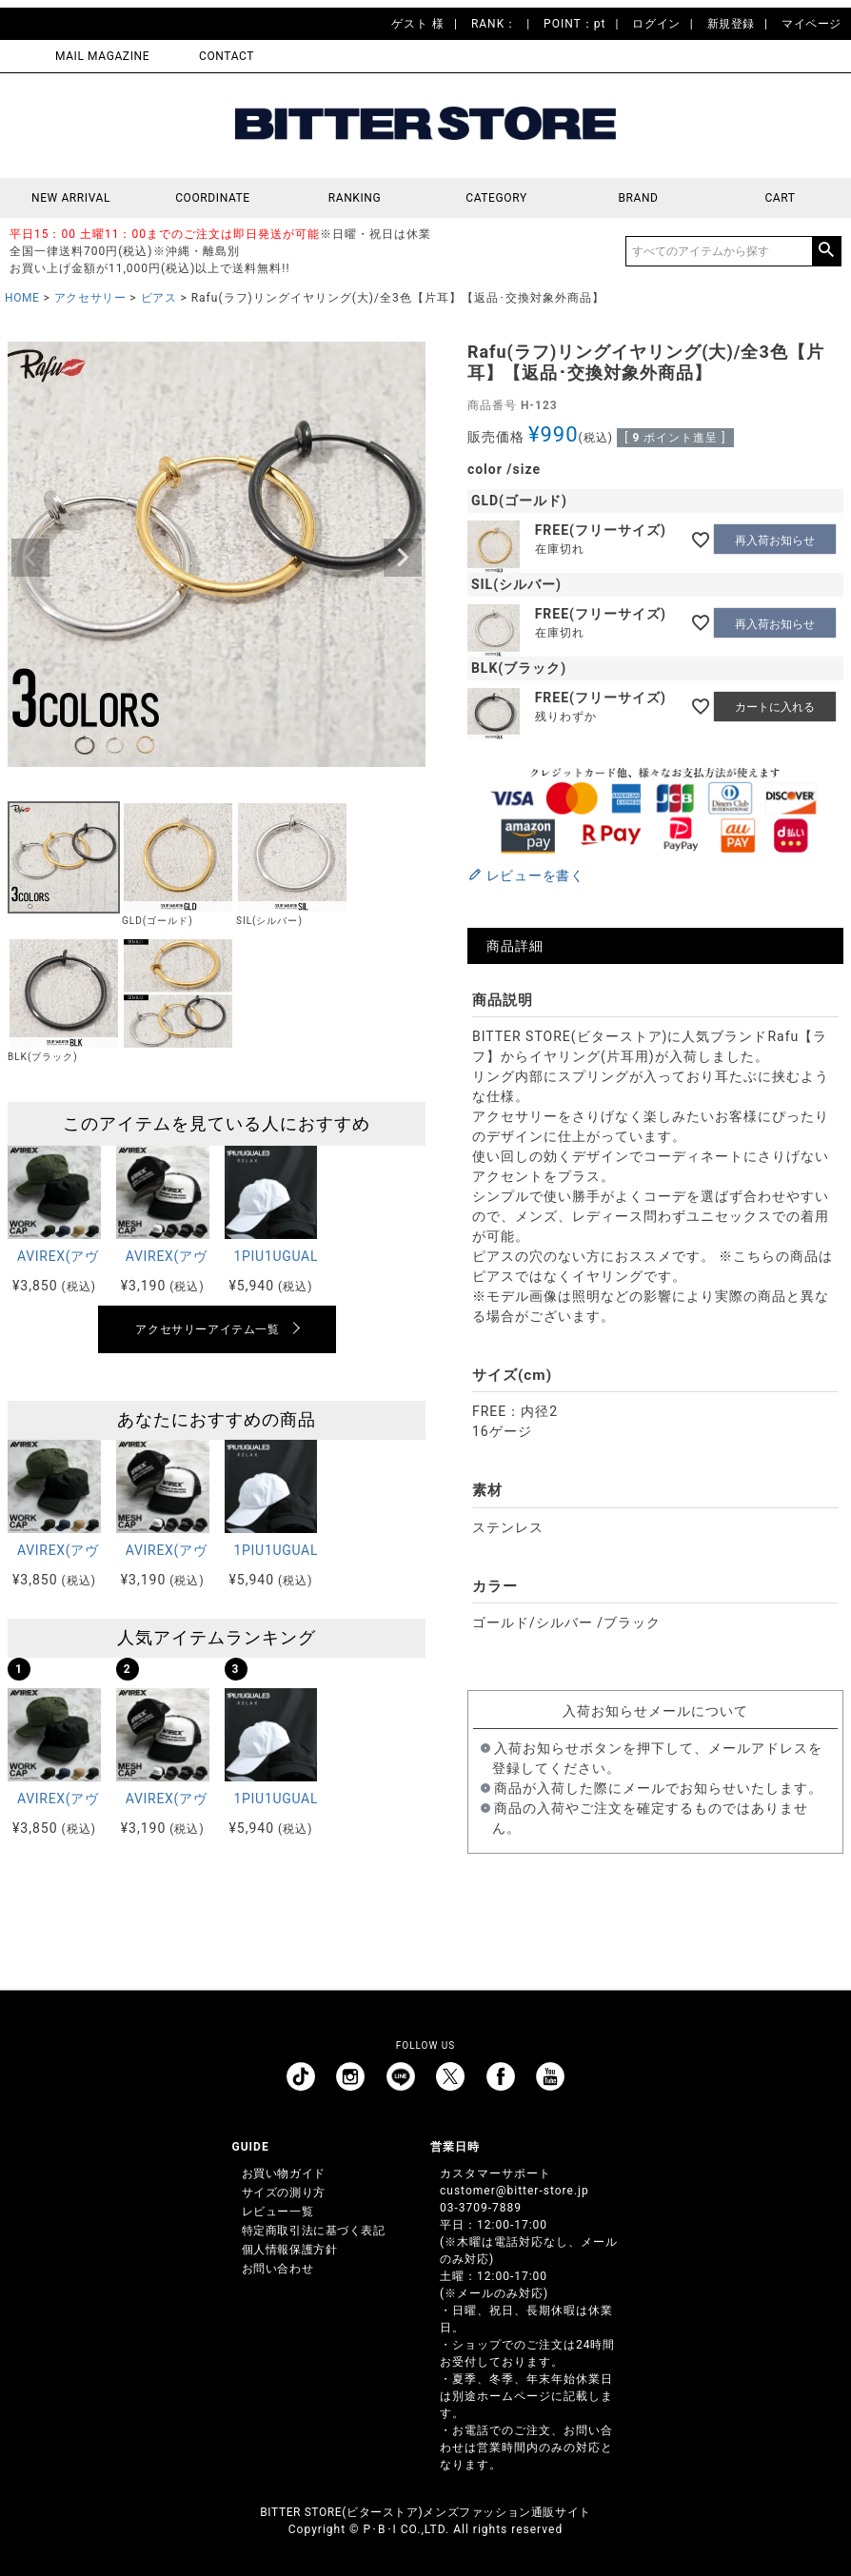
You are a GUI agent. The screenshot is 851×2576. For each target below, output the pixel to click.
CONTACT (226, 56)
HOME (22, 298)
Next (403, 558)
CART (779, 198)
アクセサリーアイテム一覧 (207, 1329)
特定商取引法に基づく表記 (314, 2230)
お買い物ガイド (284, 2173)
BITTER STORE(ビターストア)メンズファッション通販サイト (425, 2512)
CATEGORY (495, 198)
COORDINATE (212, 198)
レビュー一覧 (278, 2211)
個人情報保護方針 (290, 2249)
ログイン (656, 23)
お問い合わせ (278, 2268)
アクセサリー (90, 298)
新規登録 (731, 23)
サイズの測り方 (284, 2192)
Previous (30, 558)
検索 (826, 251)
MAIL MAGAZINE (102, 56)
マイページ (811, 23)
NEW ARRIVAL (70, 198)
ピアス (159, 298)
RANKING (355, 198)
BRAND (638, 198)
